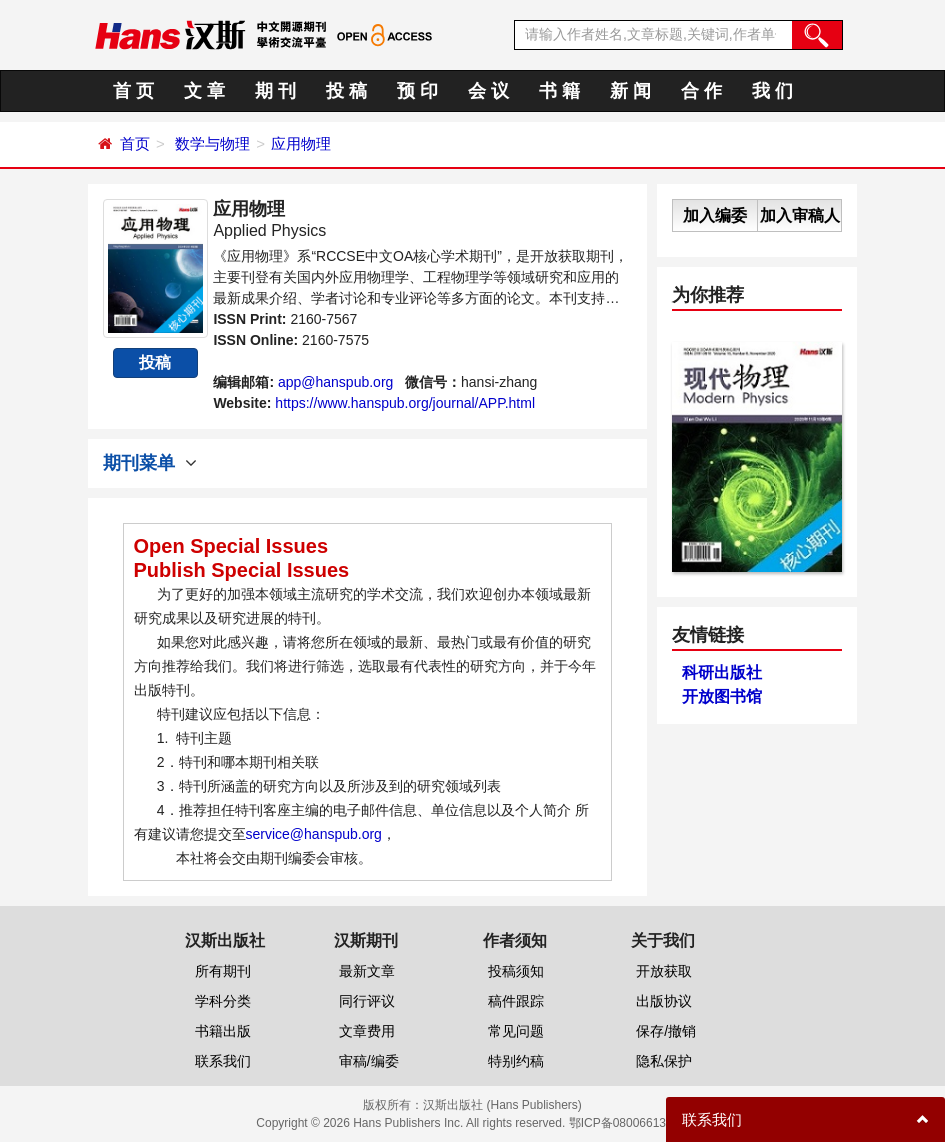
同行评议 (367, 1001)
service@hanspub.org (314, 834)
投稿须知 (516, 971)
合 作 (701, 91)
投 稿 (346, 91)
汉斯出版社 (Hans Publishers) (502, 1105)
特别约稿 (516, 1061)
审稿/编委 (369, 1061)
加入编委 (715, 215)
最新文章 (367, 971)
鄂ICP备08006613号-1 (629, 1123)
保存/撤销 (666, 1031)
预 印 (417, 91)
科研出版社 (722, 672)
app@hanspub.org (335, 382)
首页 (135, 143)
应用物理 (301, 143)
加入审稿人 (800, 215)
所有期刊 (223, 971)
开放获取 (664, 971)
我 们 (772, 91)
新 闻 (630, 91)
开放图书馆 (722, 696)
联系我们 (223, 1061)
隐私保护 (664, 1061)
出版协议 (664, 1001)
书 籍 (559, 91)
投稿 (155, 362)
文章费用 (367, 1031)
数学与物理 (212, 143)
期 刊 (275, 91)
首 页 (133, 91)
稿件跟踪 (516, 1001)
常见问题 (516, 1031)
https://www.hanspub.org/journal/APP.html (405, 403)
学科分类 (223, 1001)
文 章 (204, 91)
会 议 (488, 91)
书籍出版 (223, 1031)
